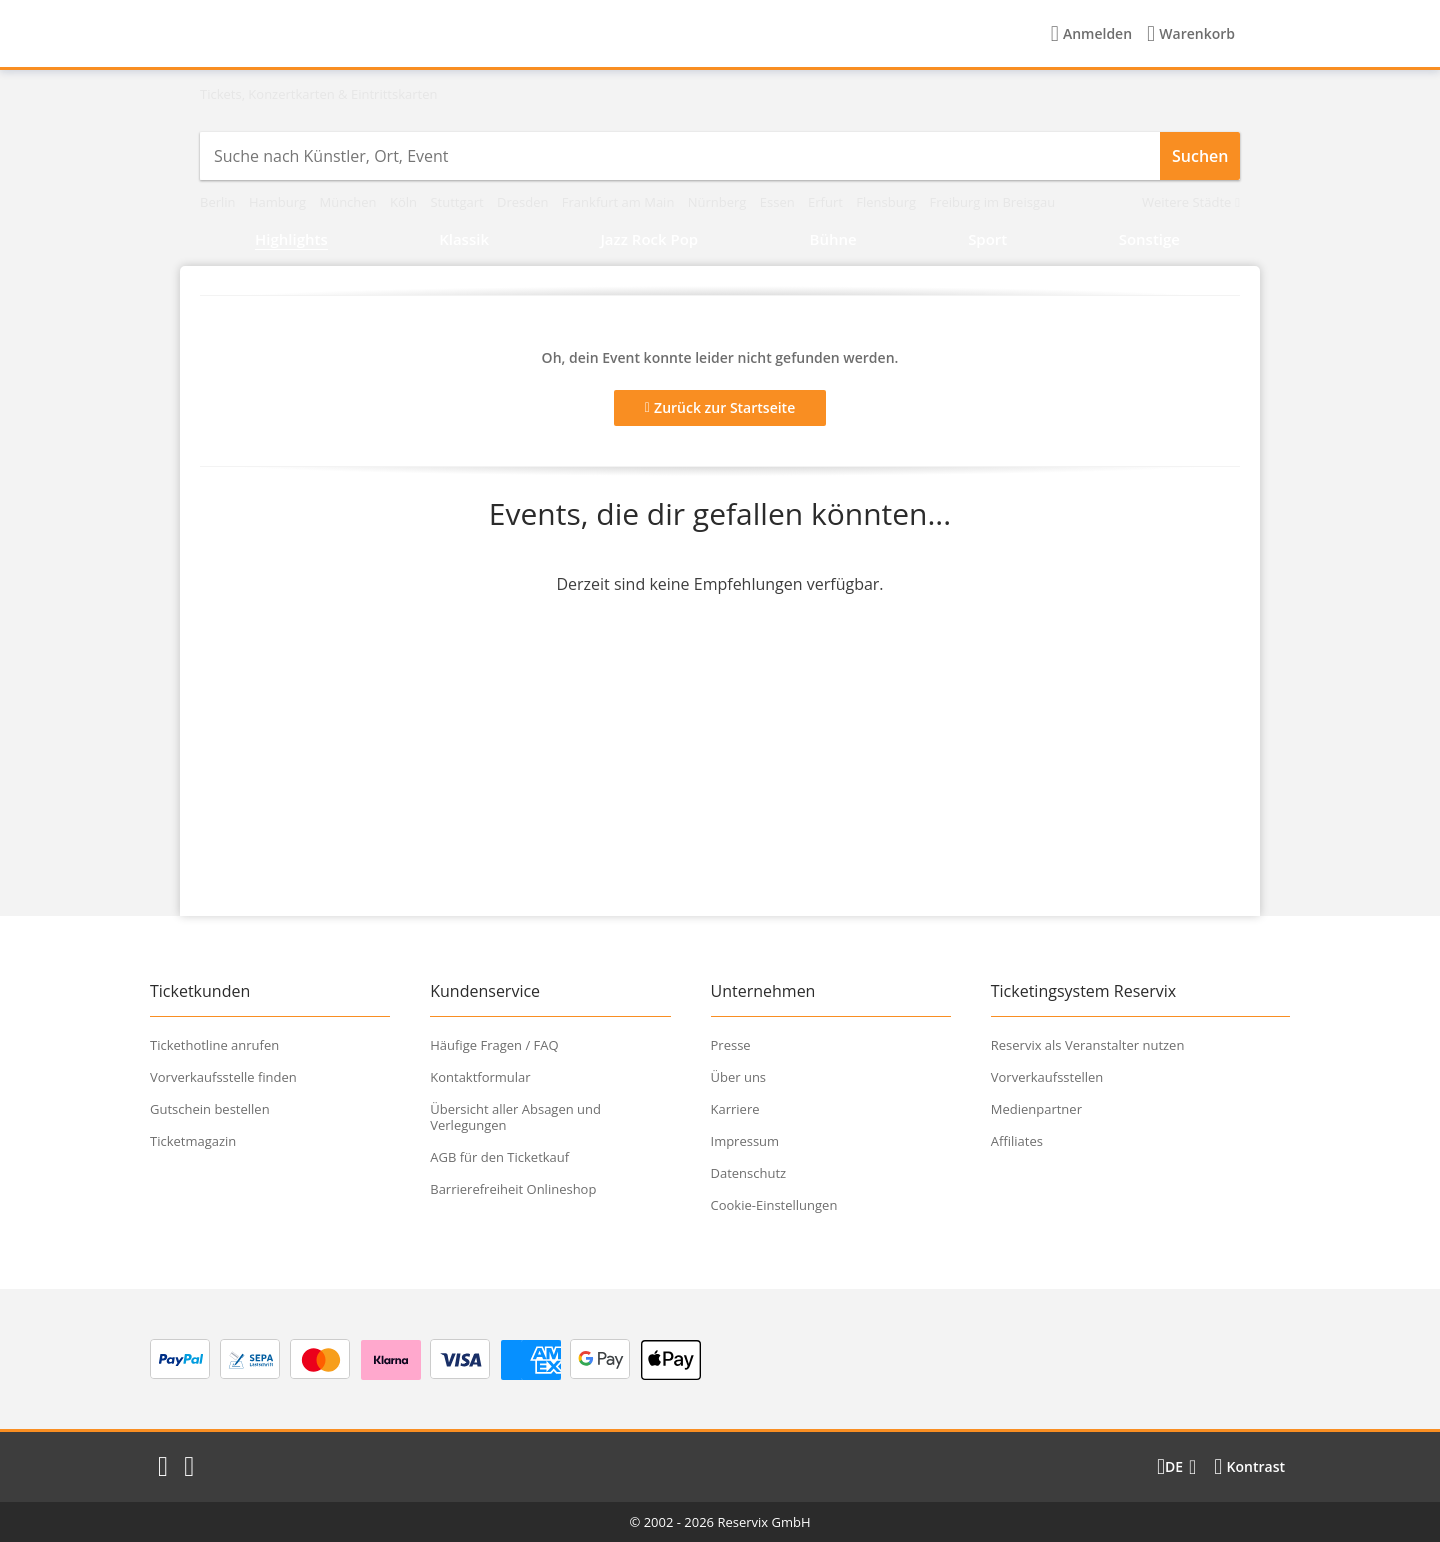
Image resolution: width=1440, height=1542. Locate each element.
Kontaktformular (480, 1077)
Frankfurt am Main (620, 202)
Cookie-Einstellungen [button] (774, 1205)
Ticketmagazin (193, 1141)
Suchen (1200, 156)
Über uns (739, 1077)
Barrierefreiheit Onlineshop (513, 1189)
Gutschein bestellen (210, 1109)
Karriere (735, 1109)
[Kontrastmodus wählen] (1249, 1467)
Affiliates (1017, 1141)
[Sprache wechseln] (1176, 1467)
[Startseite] (325, 34)
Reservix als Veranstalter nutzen (1088, 1045)
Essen (779, 202)
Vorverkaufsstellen (1047, 1077)
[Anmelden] (1091, 34)
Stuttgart (458, 202)
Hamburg (279, 202)
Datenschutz (749, 1173)
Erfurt (827, 202)
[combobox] (680, 156)
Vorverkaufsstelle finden (223, 1077)
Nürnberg (719, 202)
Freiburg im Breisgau (992, 202)
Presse (731, 1045)
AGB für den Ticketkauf (499, 1157)
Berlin (219, 202)
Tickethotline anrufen (214, 1045)
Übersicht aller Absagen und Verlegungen (515, 1117)
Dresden (524, 202)
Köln (405, 202)
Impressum (745, 1141)
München (349, 202)
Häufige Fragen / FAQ (494, 1045)
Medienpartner (1036, 1109)
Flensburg (887, 202)
